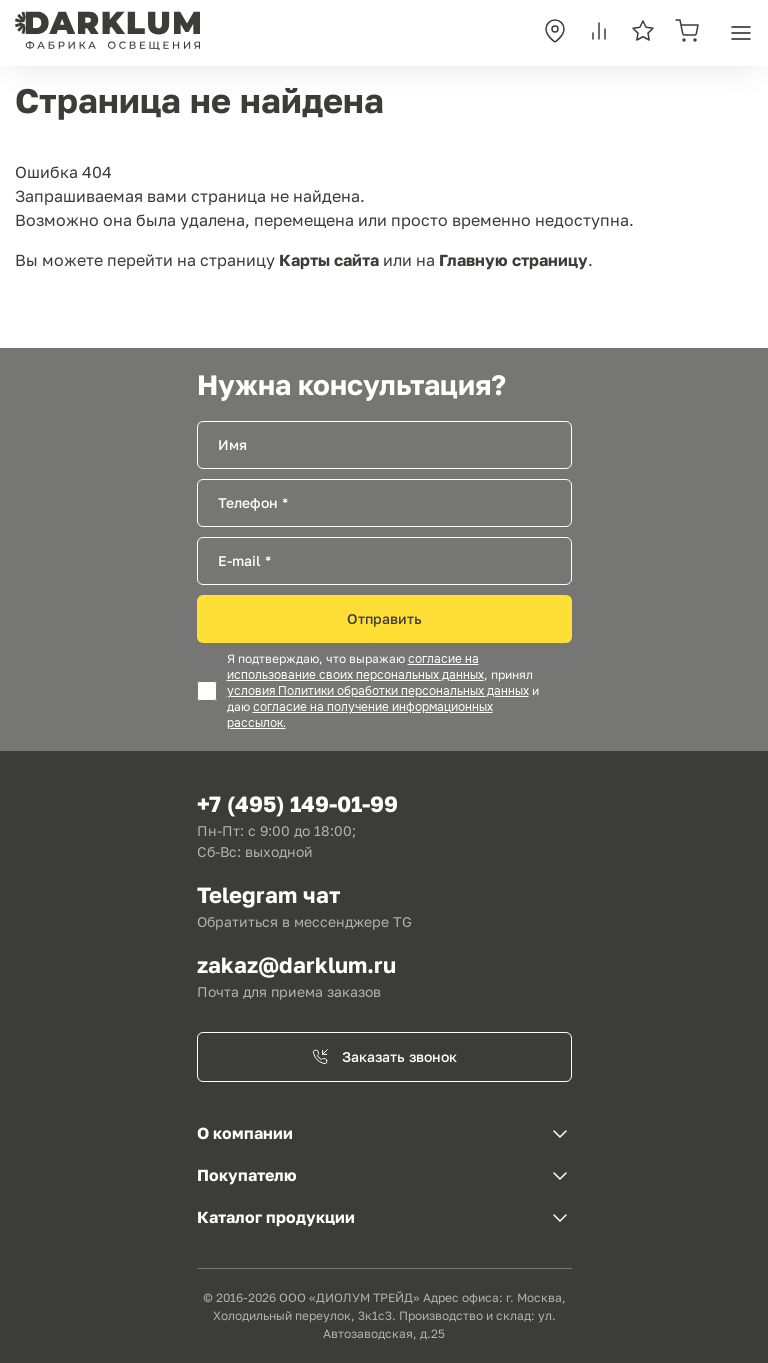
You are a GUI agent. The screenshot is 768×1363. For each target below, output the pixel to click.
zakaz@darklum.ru (296, 964)
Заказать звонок (384, 1056)
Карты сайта (329, 260)
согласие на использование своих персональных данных (355, 667)
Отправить (384, 618)
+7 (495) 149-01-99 (297, 803)
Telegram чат (268, 894)
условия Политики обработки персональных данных (378, 691)
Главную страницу (513, 260)
